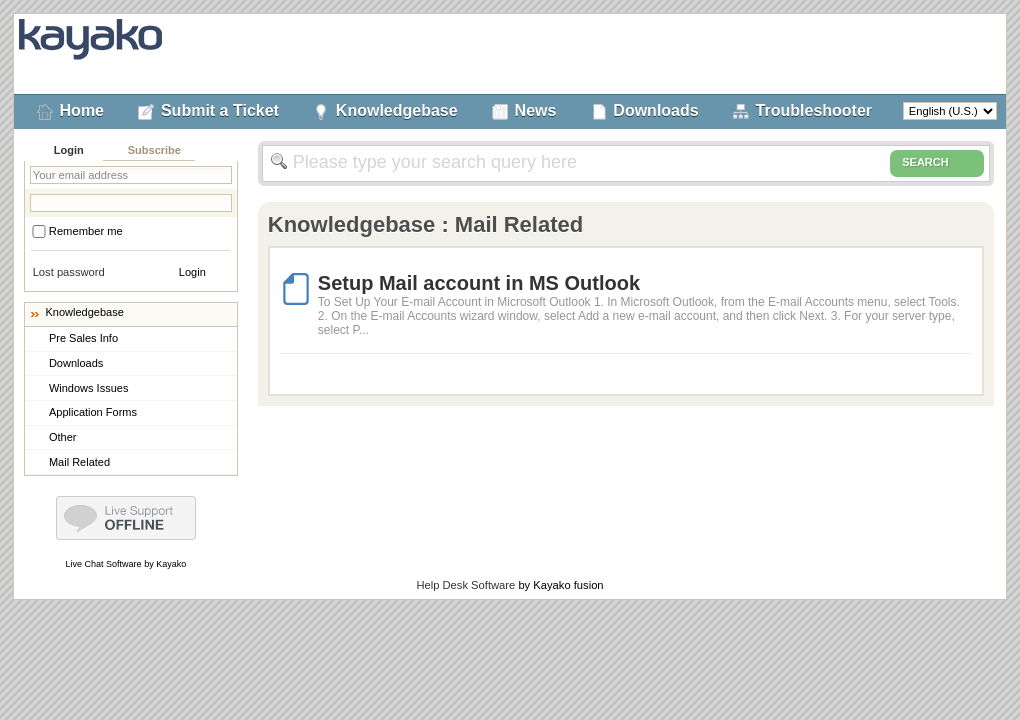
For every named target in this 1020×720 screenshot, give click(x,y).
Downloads (655, 110)
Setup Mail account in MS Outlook (479, 283)
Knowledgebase (397, 110)
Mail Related (79, 462)
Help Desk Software (465, 585)
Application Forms (93, 412)
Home (82, 110)
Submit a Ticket (220, 110)
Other (63, 437)
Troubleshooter (814, 110)
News (536, 110)
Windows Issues (88, 388)
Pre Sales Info (83, 338)
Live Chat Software (104, 564)
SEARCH (937, 163)
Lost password (69, 272)
